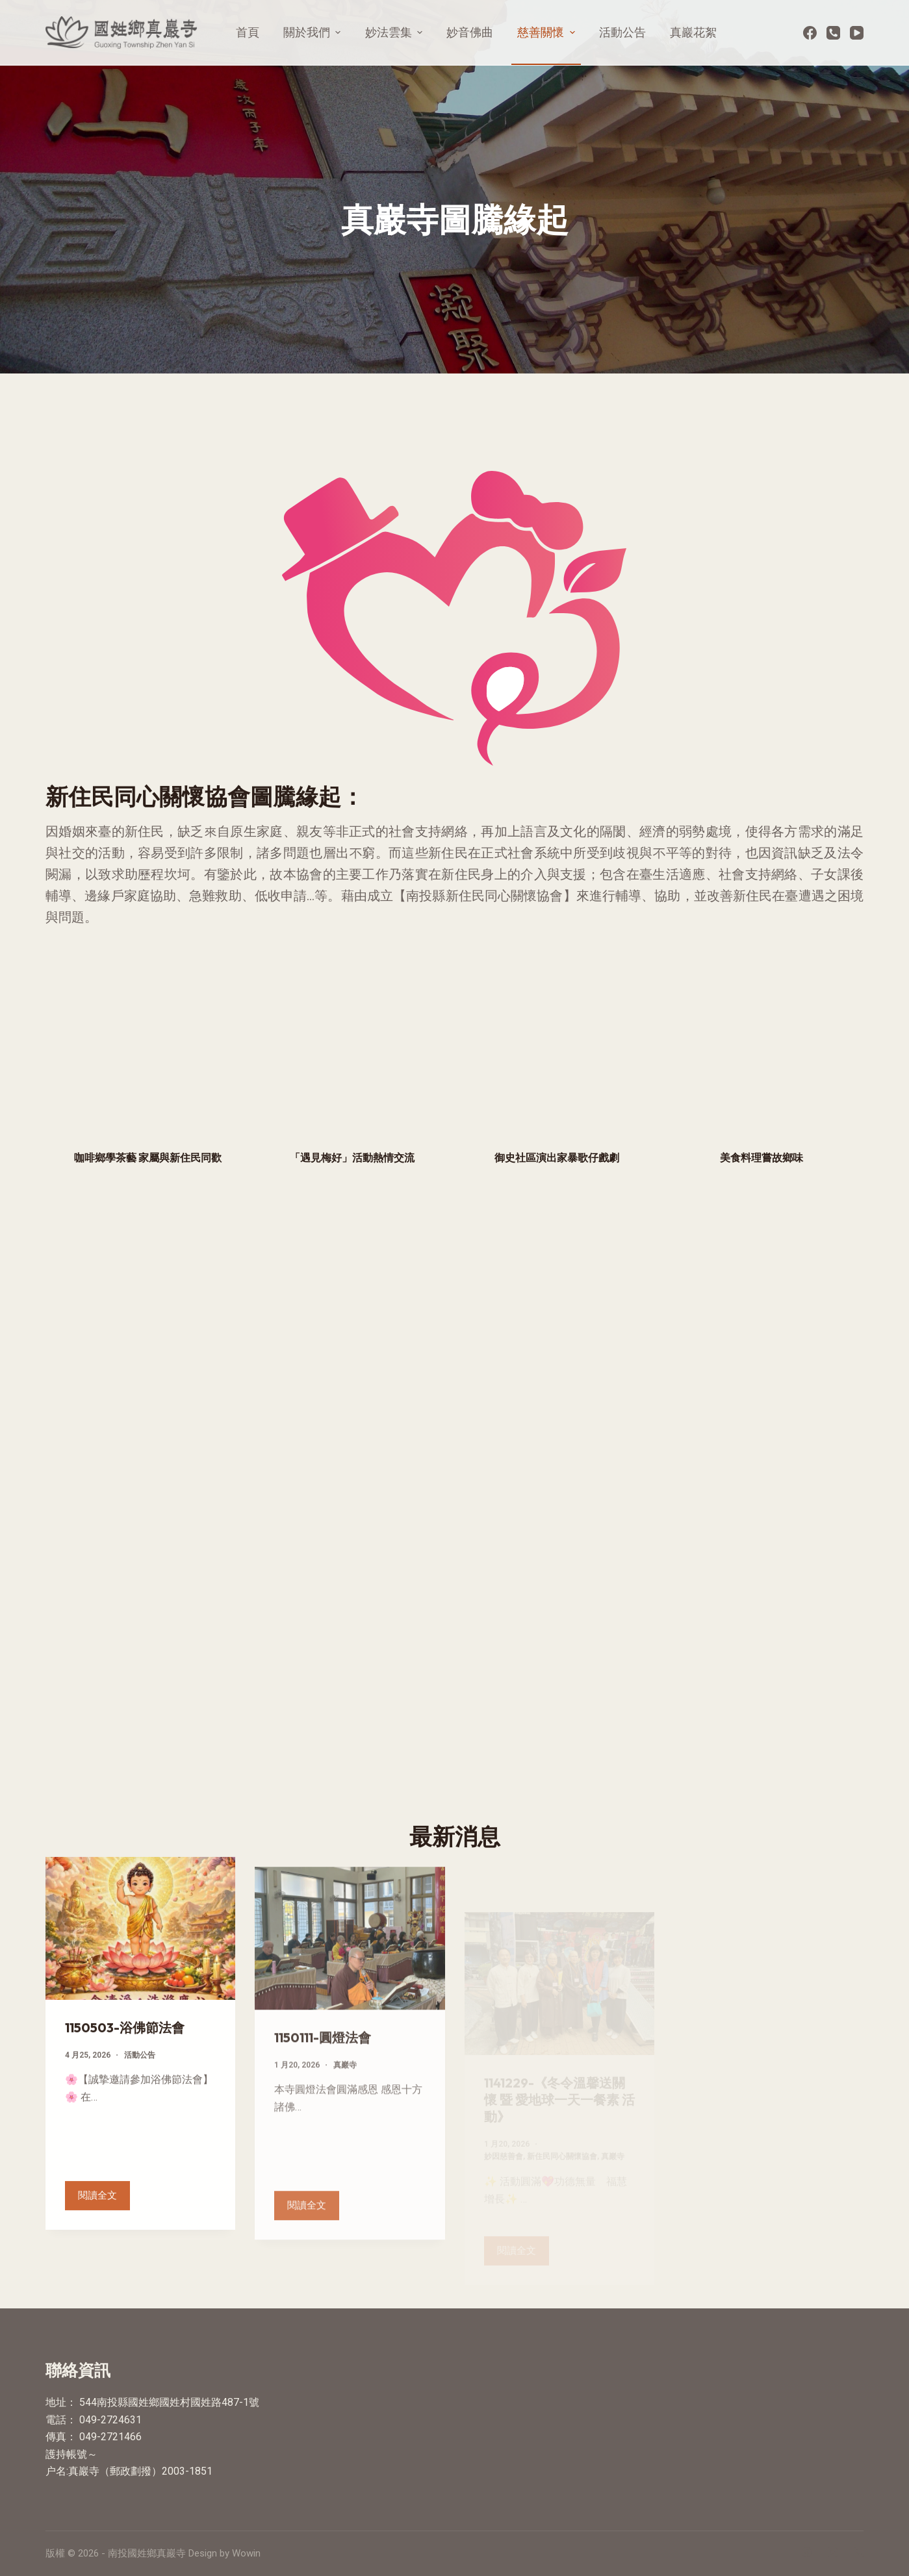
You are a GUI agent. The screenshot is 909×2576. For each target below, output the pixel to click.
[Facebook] (810, 33)
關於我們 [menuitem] (313, 32)
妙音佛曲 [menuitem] (469, 32)
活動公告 (139, 2070)
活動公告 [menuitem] (622, 32)
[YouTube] (857, 33)
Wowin (246, 2553)
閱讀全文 (104, 2207)
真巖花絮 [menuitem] (693, 32)
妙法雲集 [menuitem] (395, 32)
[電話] (833, 33)
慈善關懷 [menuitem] (547, 32)
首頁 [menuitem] (247, 32)
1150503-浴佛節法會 (125, 2042)
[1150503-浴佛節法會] (140, 1944)
